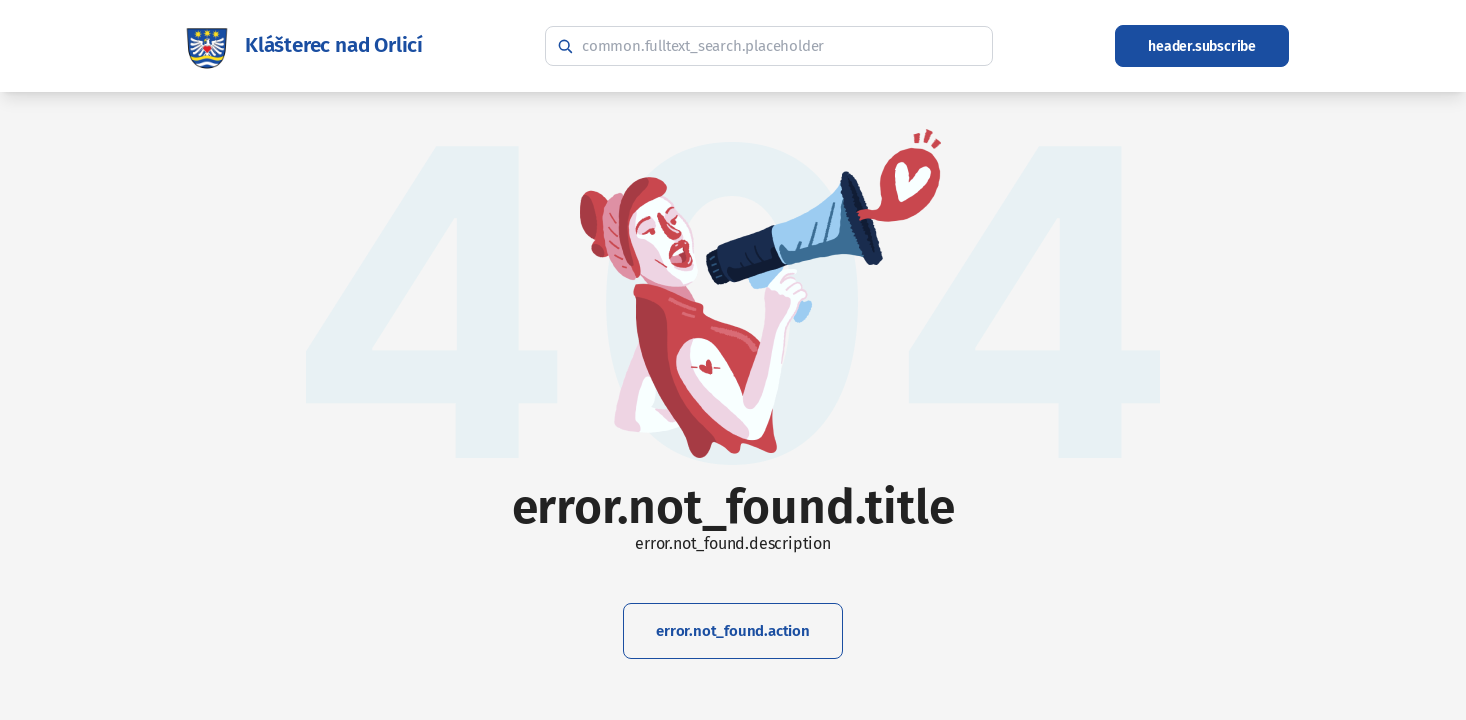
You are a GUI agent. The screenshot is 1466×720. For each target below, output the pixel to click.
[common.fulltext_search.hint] (769, 46)
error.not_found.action (733, 631)
